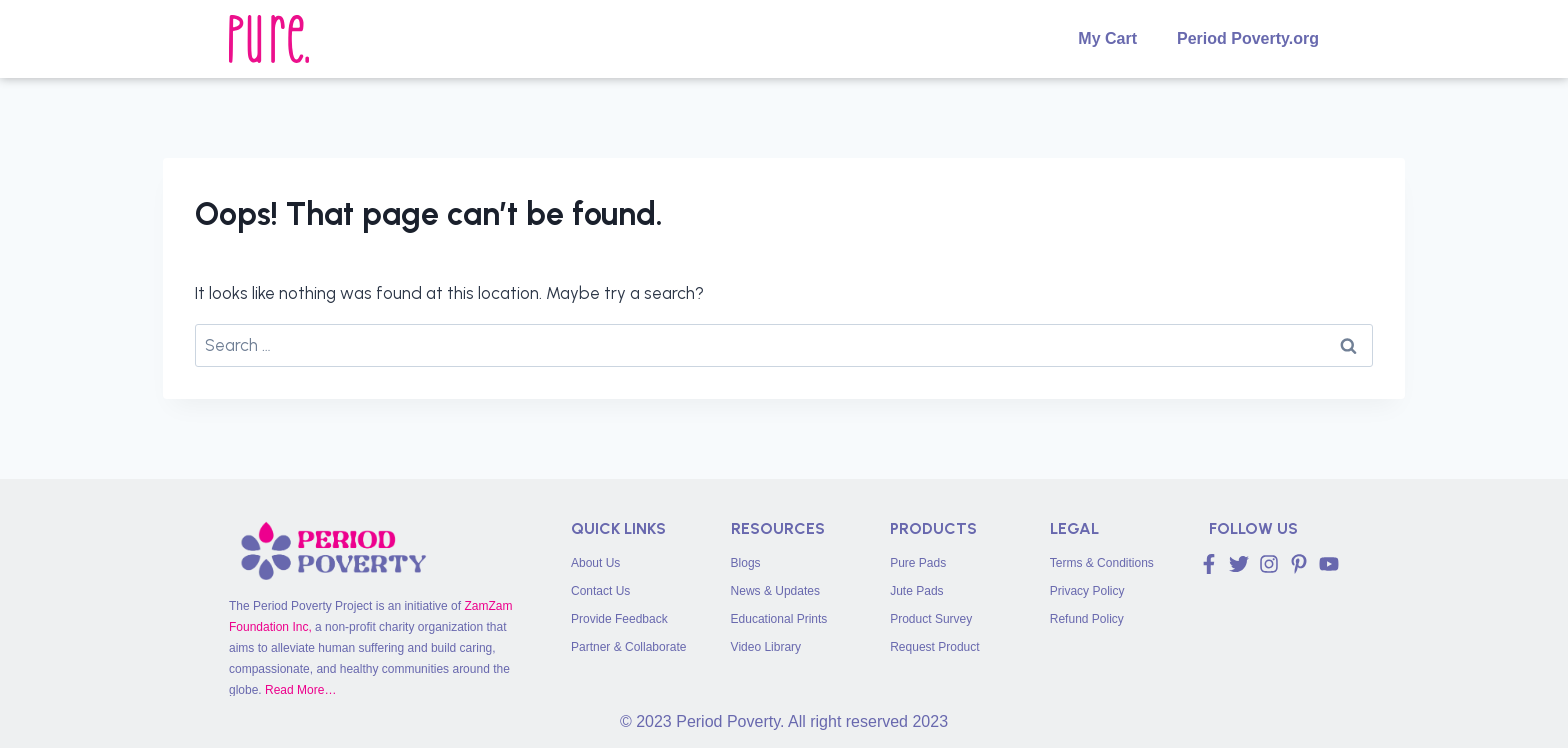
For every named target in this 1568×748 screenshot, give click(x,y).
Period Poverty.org (1248, 38)
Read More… (300, 690)
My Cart (1107, 38)
